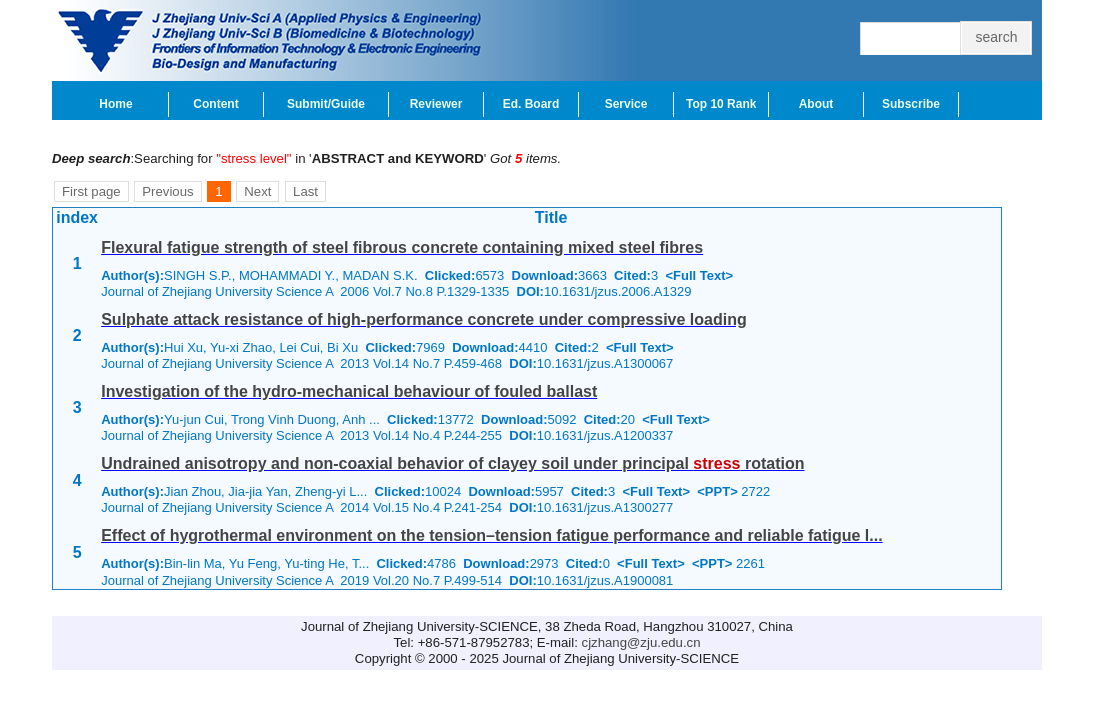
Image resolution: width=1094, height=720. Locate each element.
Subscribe (911, 104)
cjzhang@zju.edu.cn (641, 642)
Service (626, 104)
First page (91, 191)
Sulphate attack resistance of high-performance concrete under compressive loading (424, 319)
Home (115, 104)
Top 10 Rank (721, 104)
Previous (167, 191)
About (816, 104)
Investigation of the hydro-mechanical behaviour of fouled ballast (349, 391)
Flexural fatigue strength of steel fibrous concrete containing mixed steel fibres (402, 247)
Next (257, 191)
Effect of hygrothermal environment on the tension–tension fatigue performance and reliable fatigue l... (491, 535)
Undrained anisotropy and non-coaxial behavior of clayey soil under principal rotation (452, 463)
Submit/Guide (326, 104)
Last (305, 191)
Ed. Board (531, 104)
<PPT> (717, 491)
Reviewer (436, 104)
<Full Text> (699, 275)
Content (215, 104)
